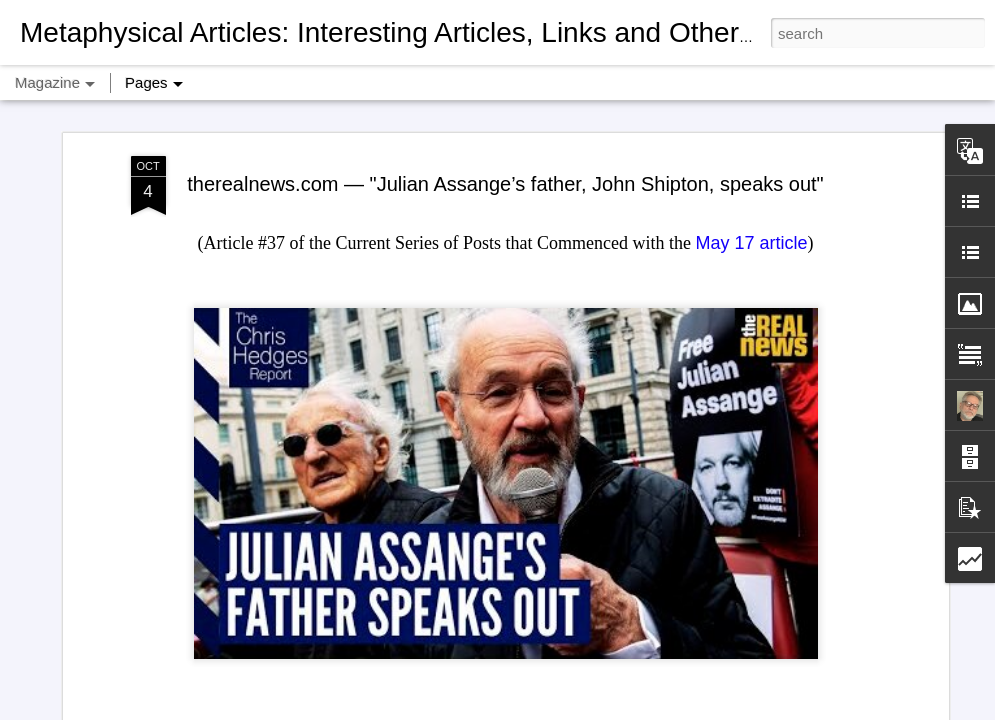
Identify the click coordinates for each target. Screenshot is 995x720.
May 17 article (751, 115)
